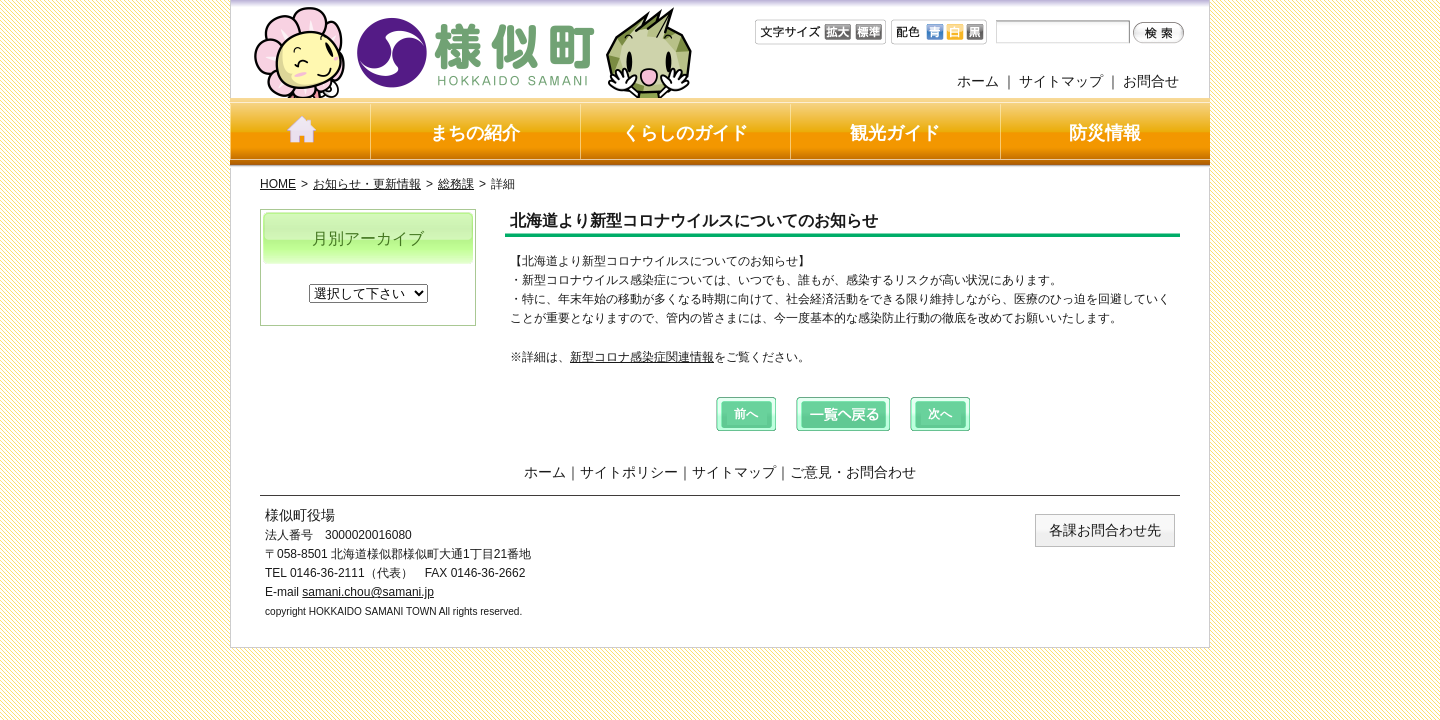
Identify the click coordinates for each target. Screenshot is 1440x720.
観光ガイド (895, 133)
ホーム (978, 81)
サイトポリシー (629, 472)
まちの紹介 (475, 133)
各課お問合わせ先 (1105, 530)
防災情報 (1105, 133)
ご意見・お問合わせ (853, 472)
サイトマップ (1061, 81)
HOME (278, 184)
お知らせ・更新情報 (367, 184)
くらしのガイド (685, 133)
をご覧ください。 (762, 357)
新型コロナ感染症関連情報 (642, 357)
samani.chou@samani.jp (368, 592)
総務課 (456, 184)
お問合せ (1151, 81)
